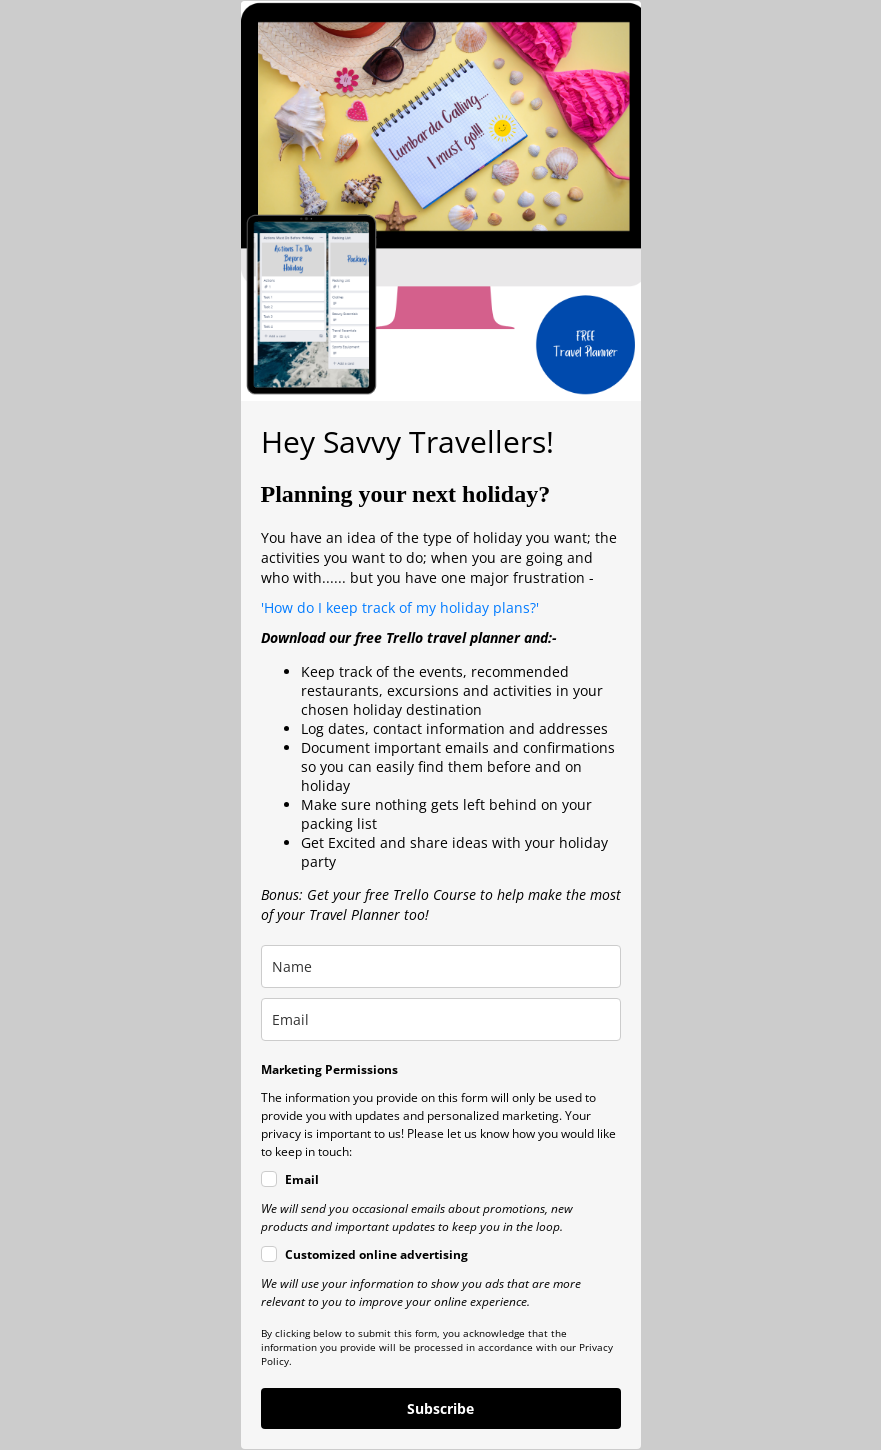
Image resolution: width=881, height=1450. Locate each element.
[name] (441, 966)
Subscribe (440, 1408)
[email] (441, 1019)
